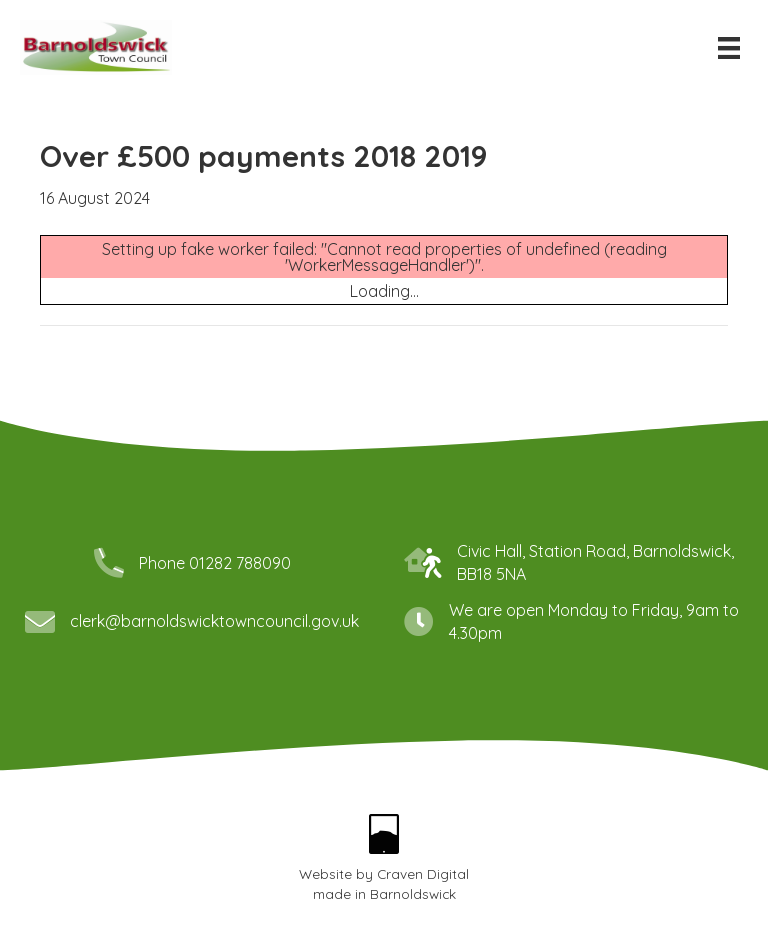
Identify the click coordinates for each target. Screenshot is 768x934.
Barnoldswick (413, 893)
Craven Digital (423, 873)
